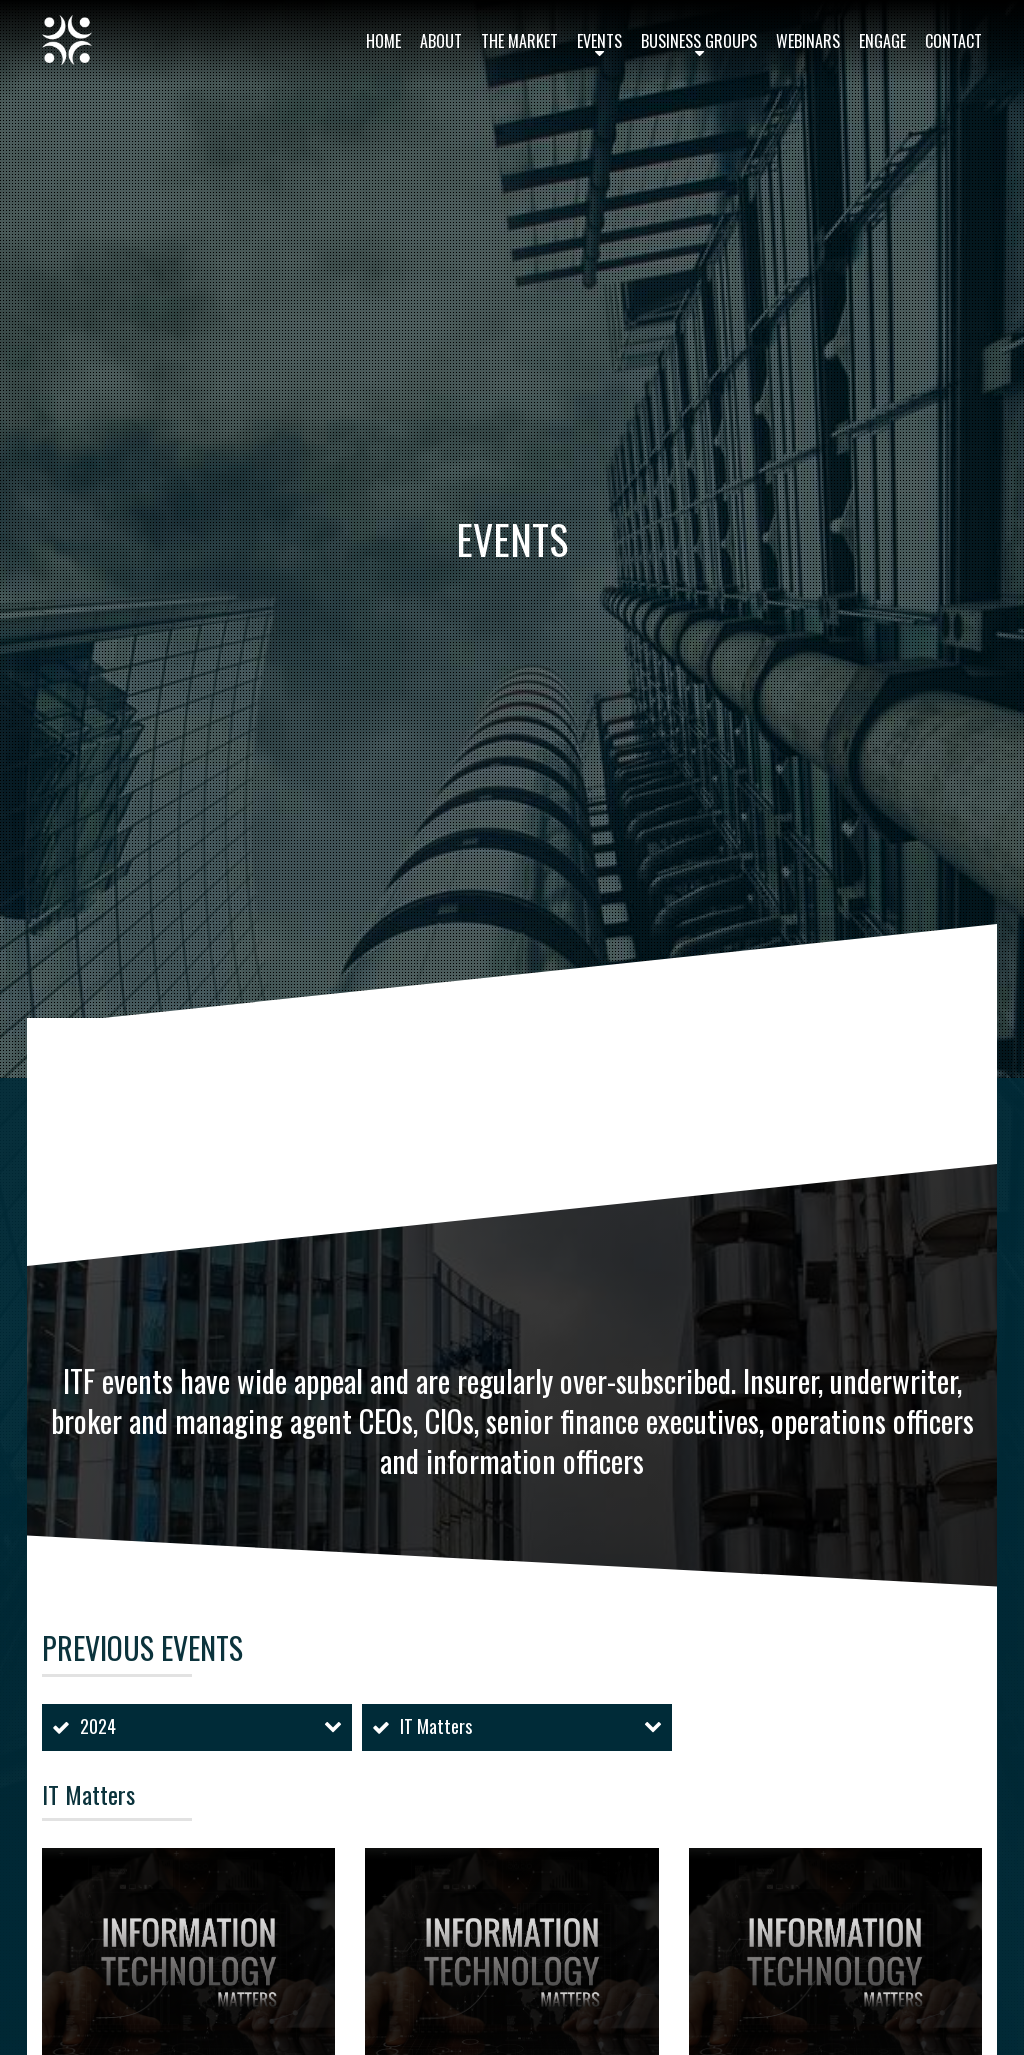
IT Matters (436, 1726)
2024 (98, 1726)
